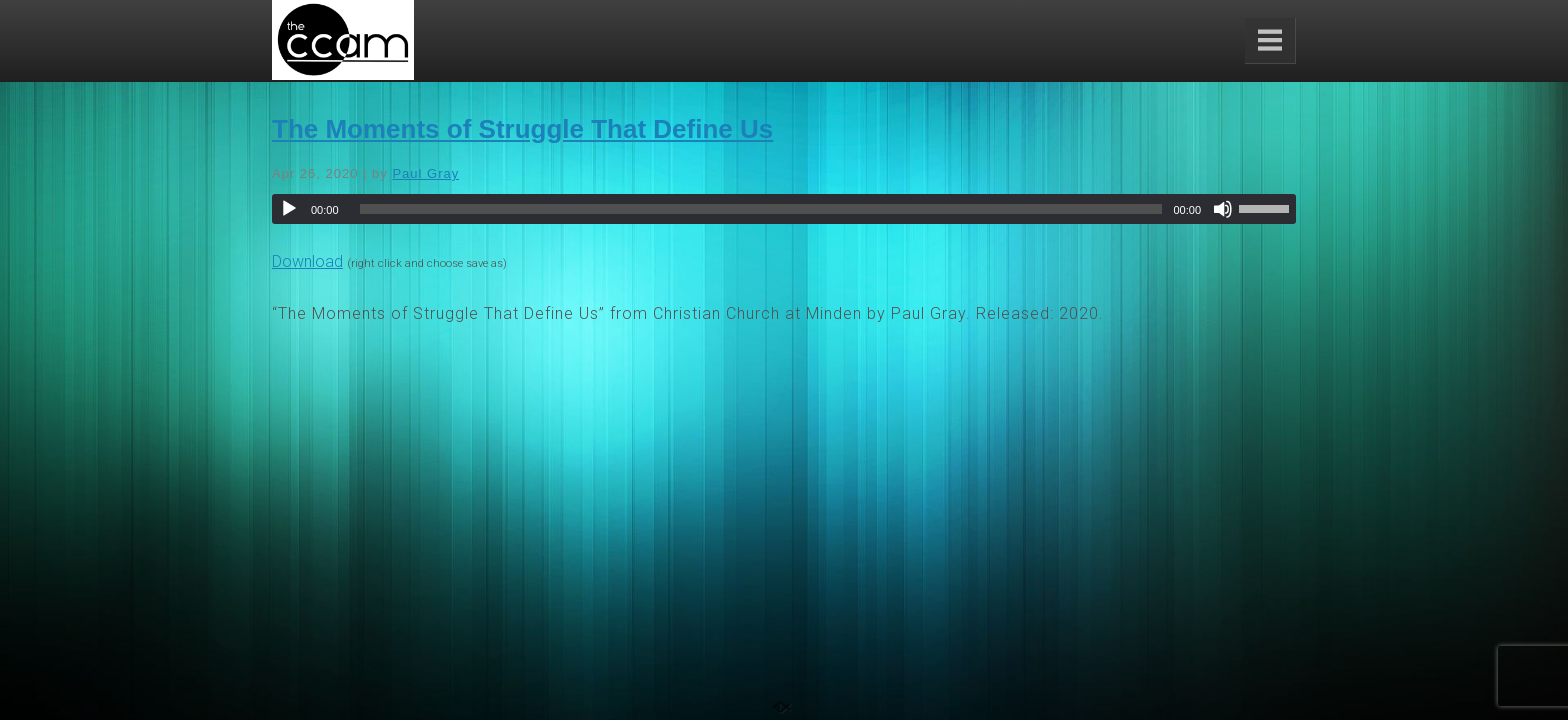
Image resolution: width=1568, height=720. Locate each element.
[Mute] (1223, 209)
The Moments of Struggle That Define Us (522, 129)
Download (307, 261)
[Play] (289, 209)
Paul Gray (425, 173)
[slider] (761, 209)
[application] (784, 209)
